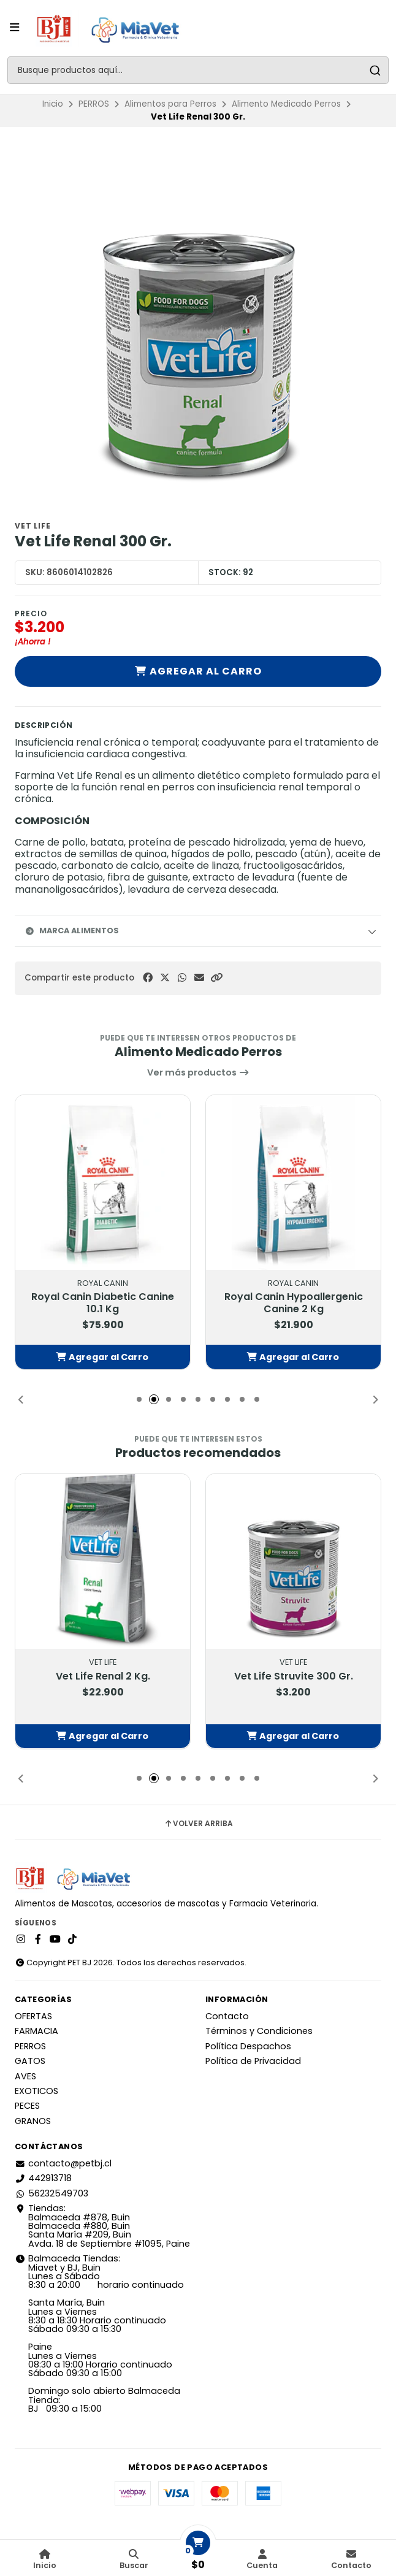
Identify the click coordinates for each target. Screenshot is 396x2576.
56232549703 (51, 2193)
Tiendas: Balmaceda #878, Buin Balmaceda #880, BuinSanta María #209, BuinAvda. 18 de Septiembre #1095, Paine (102, 2226)
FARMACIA (36, 2031)
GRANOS (33, 2121)
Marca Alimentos (72, 930)
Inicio (52, 104)
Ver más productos (198, 1072)
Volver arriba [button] (198, 1823)
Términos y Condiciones (259, 2031)
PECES (27, 2105)
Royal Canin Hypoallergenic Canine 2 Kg (293, 1303)
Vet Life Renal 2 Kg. (103, 1676)
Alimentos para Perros (170, 104)
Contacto (227, 2016)
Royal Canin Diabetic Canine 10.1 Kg (102, 1303)
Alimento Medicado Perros (286, 104)
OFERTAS (33, 2016)
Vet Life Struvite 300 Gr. (293, 1676)
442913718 (43, 2178)
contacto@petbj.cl (63, 2163)
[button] (216, 978)
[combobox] (198, 70)
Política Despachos (248, 2046)
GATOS (30, 2061)
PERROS (93, 104)
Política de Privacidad (253, 2061)
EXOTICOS (36, 2091)
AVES (25, 2076)
